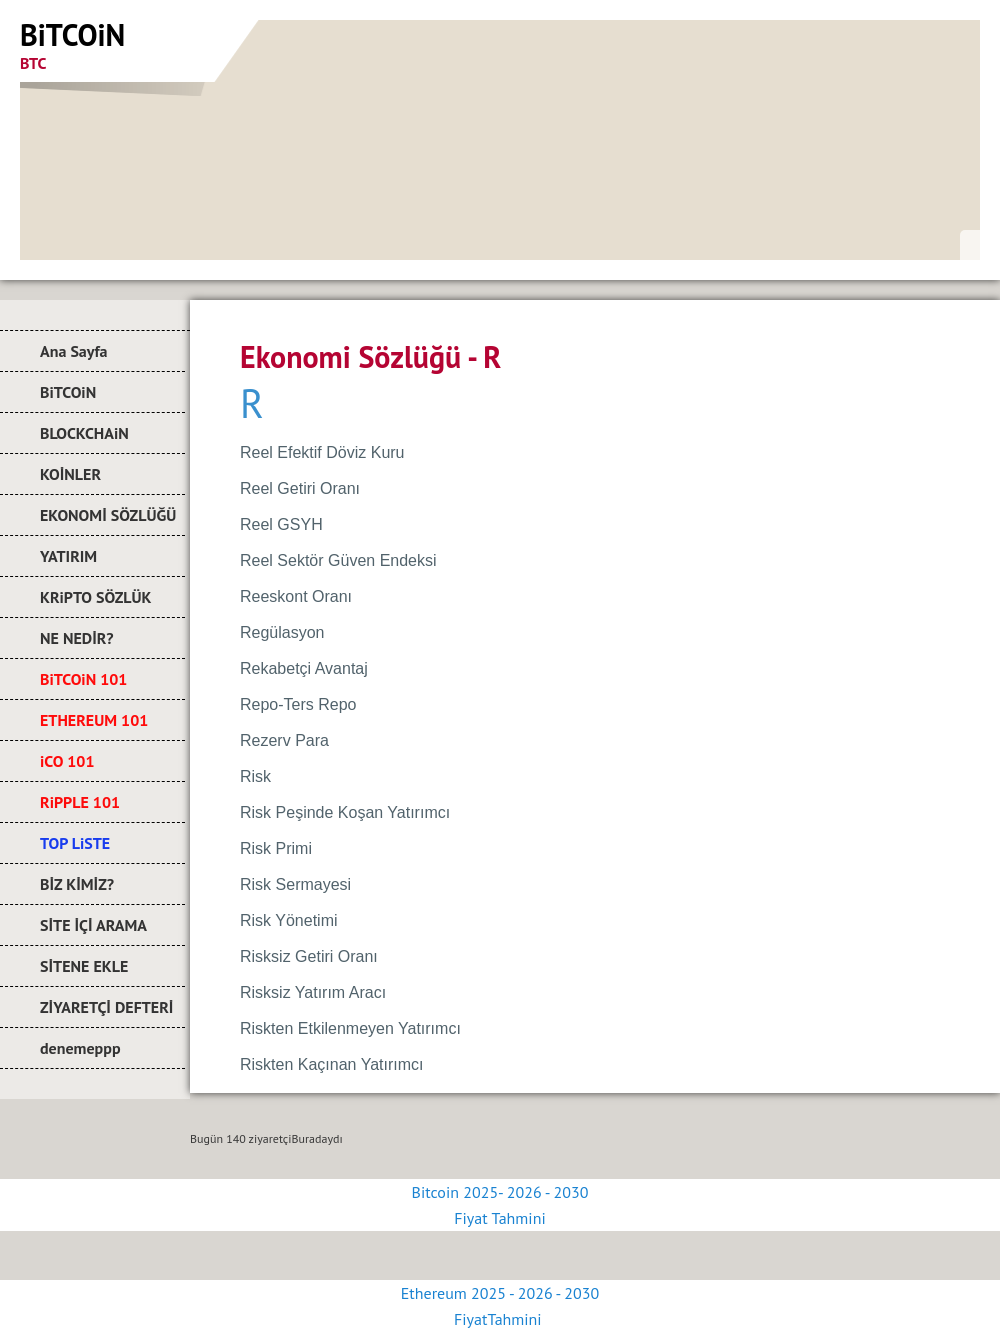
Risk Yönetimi (289, 920)
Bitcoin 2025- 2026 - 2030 (500, 1192)
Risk (255, 776)
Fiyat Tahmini (499, 1218)
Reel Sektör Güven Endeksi (338, 560)
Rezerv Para (284, 740)
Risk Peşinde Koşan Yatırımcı (345, 812)
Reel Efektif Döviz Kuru (322, 452)
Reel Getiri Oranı (300, 488)
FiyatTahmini (500, 1319)
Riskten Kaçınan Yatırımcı (331, 1064)
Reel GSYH (281, 524)
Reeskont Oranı (296, 596)
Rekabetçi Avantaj (304, 668)
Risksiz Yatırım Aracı (313, 992)
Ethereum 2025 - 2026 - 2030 (500, 1293)
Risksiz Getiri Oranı (309, 956)
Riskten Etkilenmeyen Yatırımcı (350, 1028)
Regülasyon (282, 632)
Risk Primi (276, 848)
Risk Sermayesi (295, 884)
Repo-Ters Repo (298, 704)
